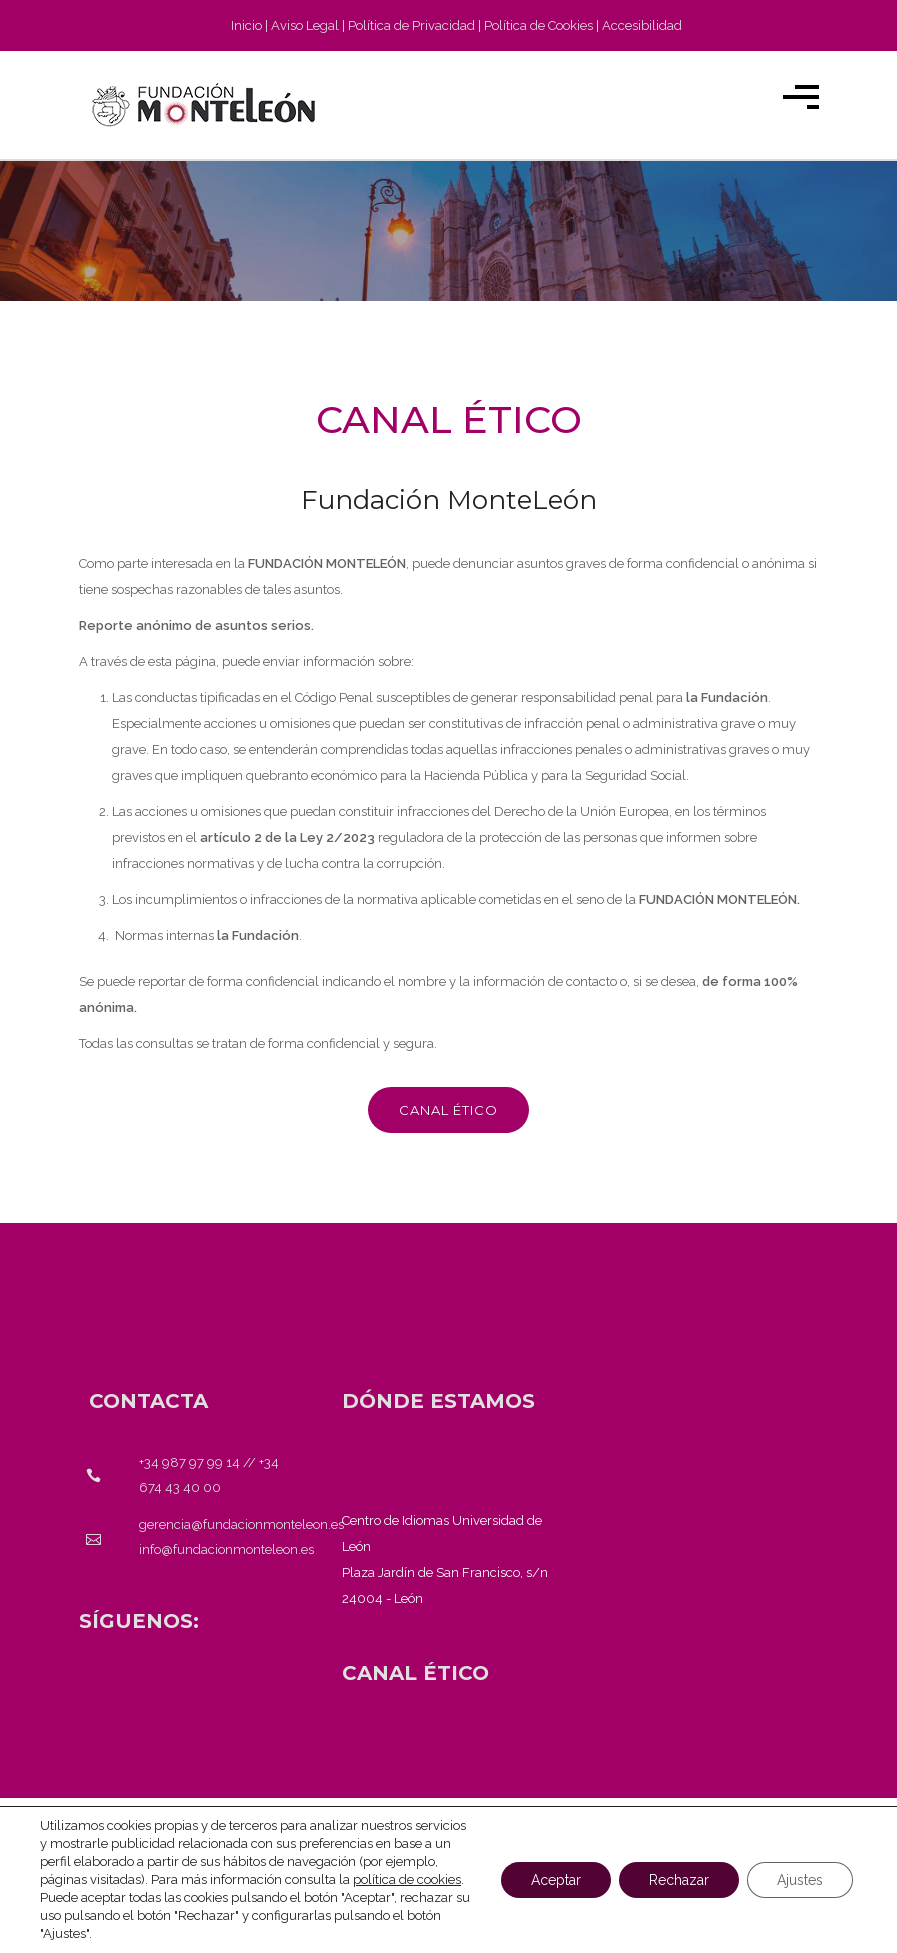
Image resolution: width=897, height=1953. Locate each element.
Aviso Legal (305, 25)
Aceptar (556, 1880)
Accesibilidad (642, 25)
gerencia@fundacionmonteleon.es (241, 1524)
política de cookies (407, 1879)
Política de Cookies (538, 25)
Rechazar (679, 1880)
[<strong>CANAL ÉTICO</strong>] (415, 1673)
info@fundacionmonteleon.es (226, 1549)
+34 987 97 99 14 (189, 1462)
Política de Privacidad (411, 25)
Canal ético (448, 1110)
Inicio (246, 25)
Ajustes (800, 1880)
